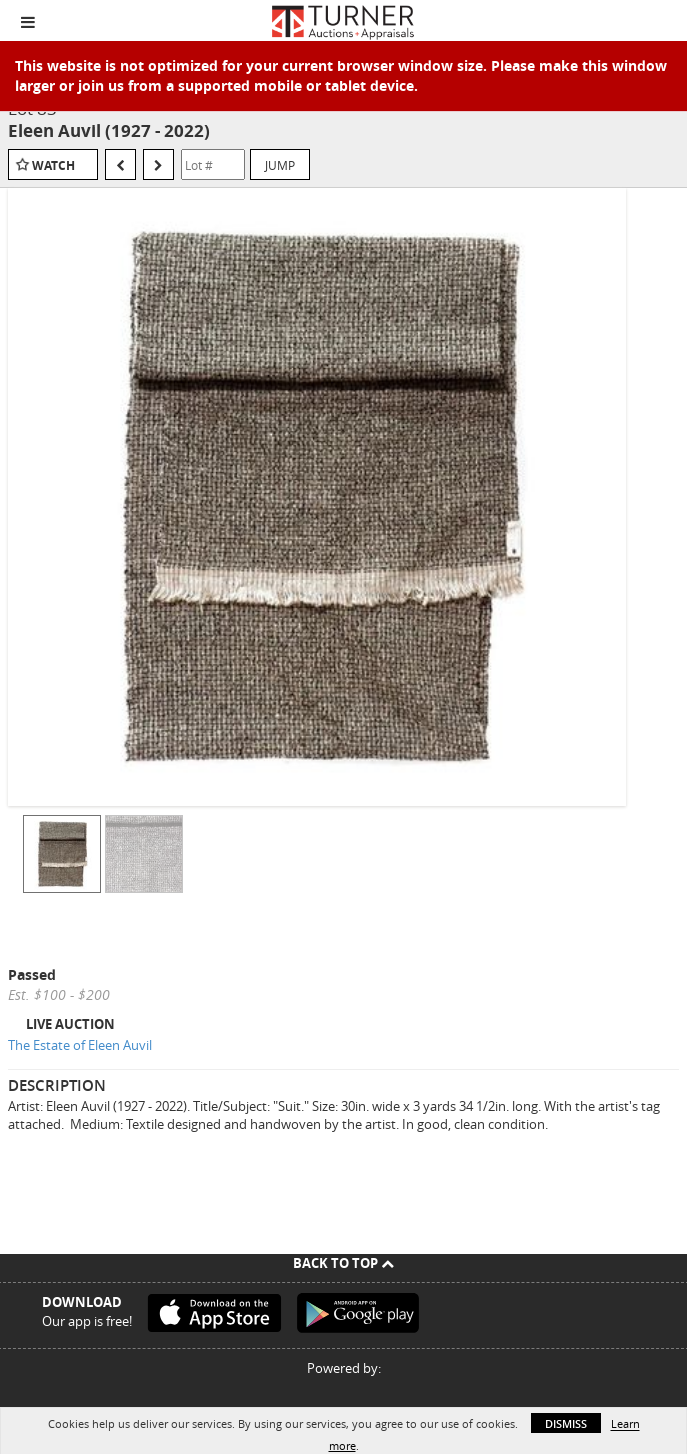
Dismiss (566, 1423)
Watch (53, 165)
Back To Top (343, 1263)
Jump (280, 165)
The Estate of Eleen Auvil (80, 1045)
